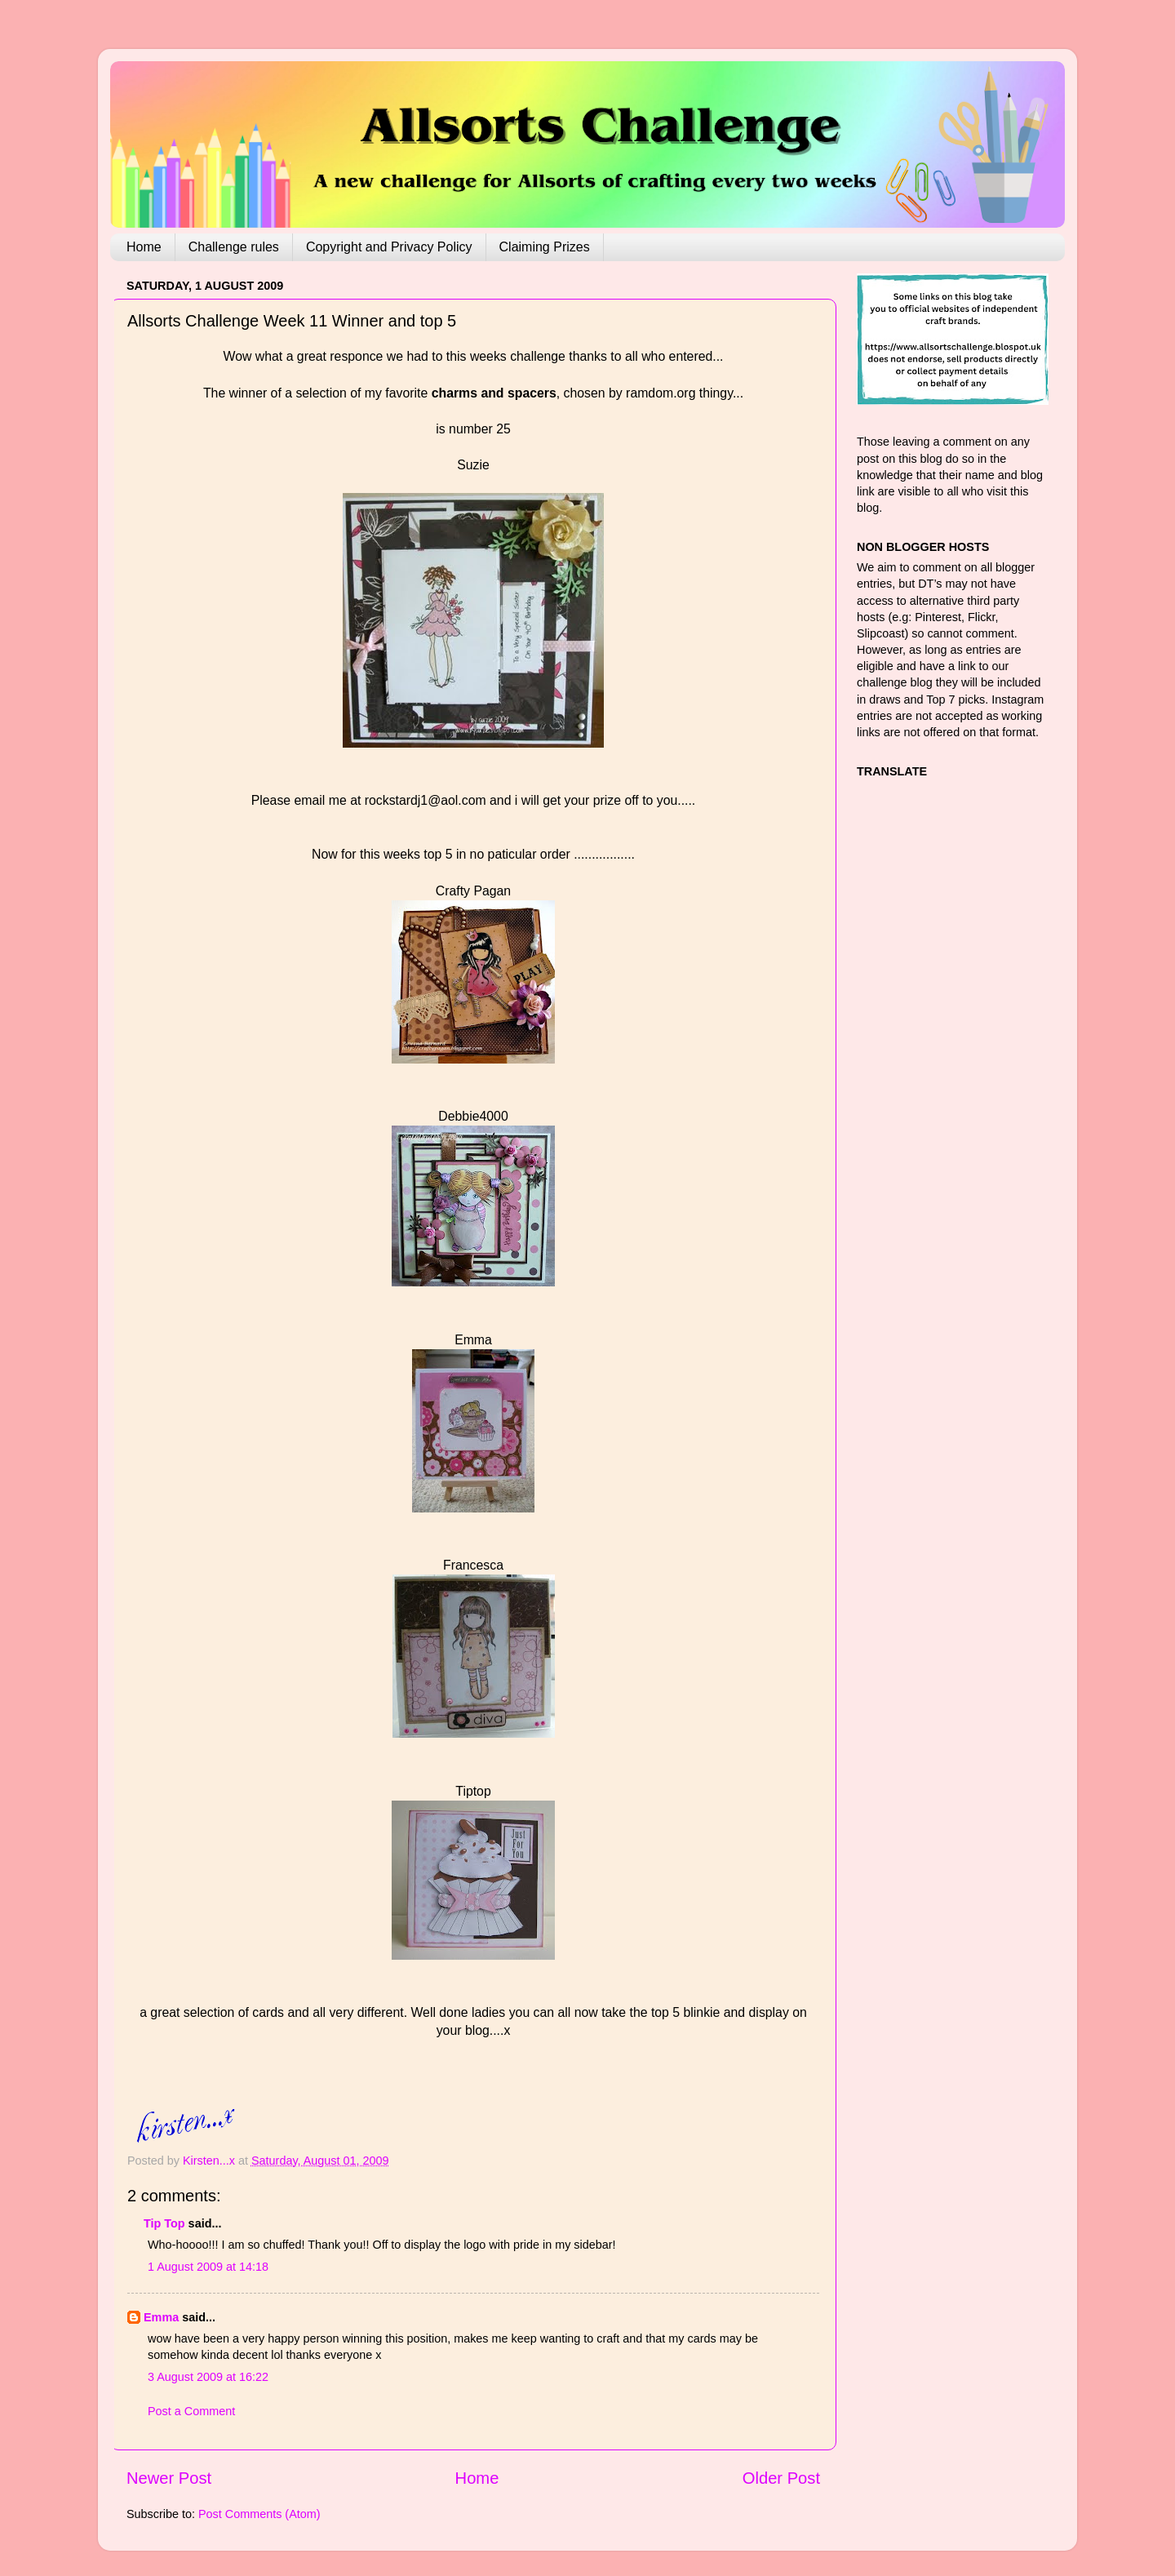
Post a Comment (191, 2411)
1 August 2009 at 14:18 (208, 2266)
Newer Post (168, 2478)
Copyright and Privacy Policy (389, 247)
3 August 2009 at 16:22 (208, 2376)
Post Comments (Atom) (259, 2513)
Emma (161, 2317)
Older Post (781, 2478)
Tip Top (164, 2223)
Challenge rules (233, 247)
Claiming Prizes (544, 247)
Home (144, 247)
